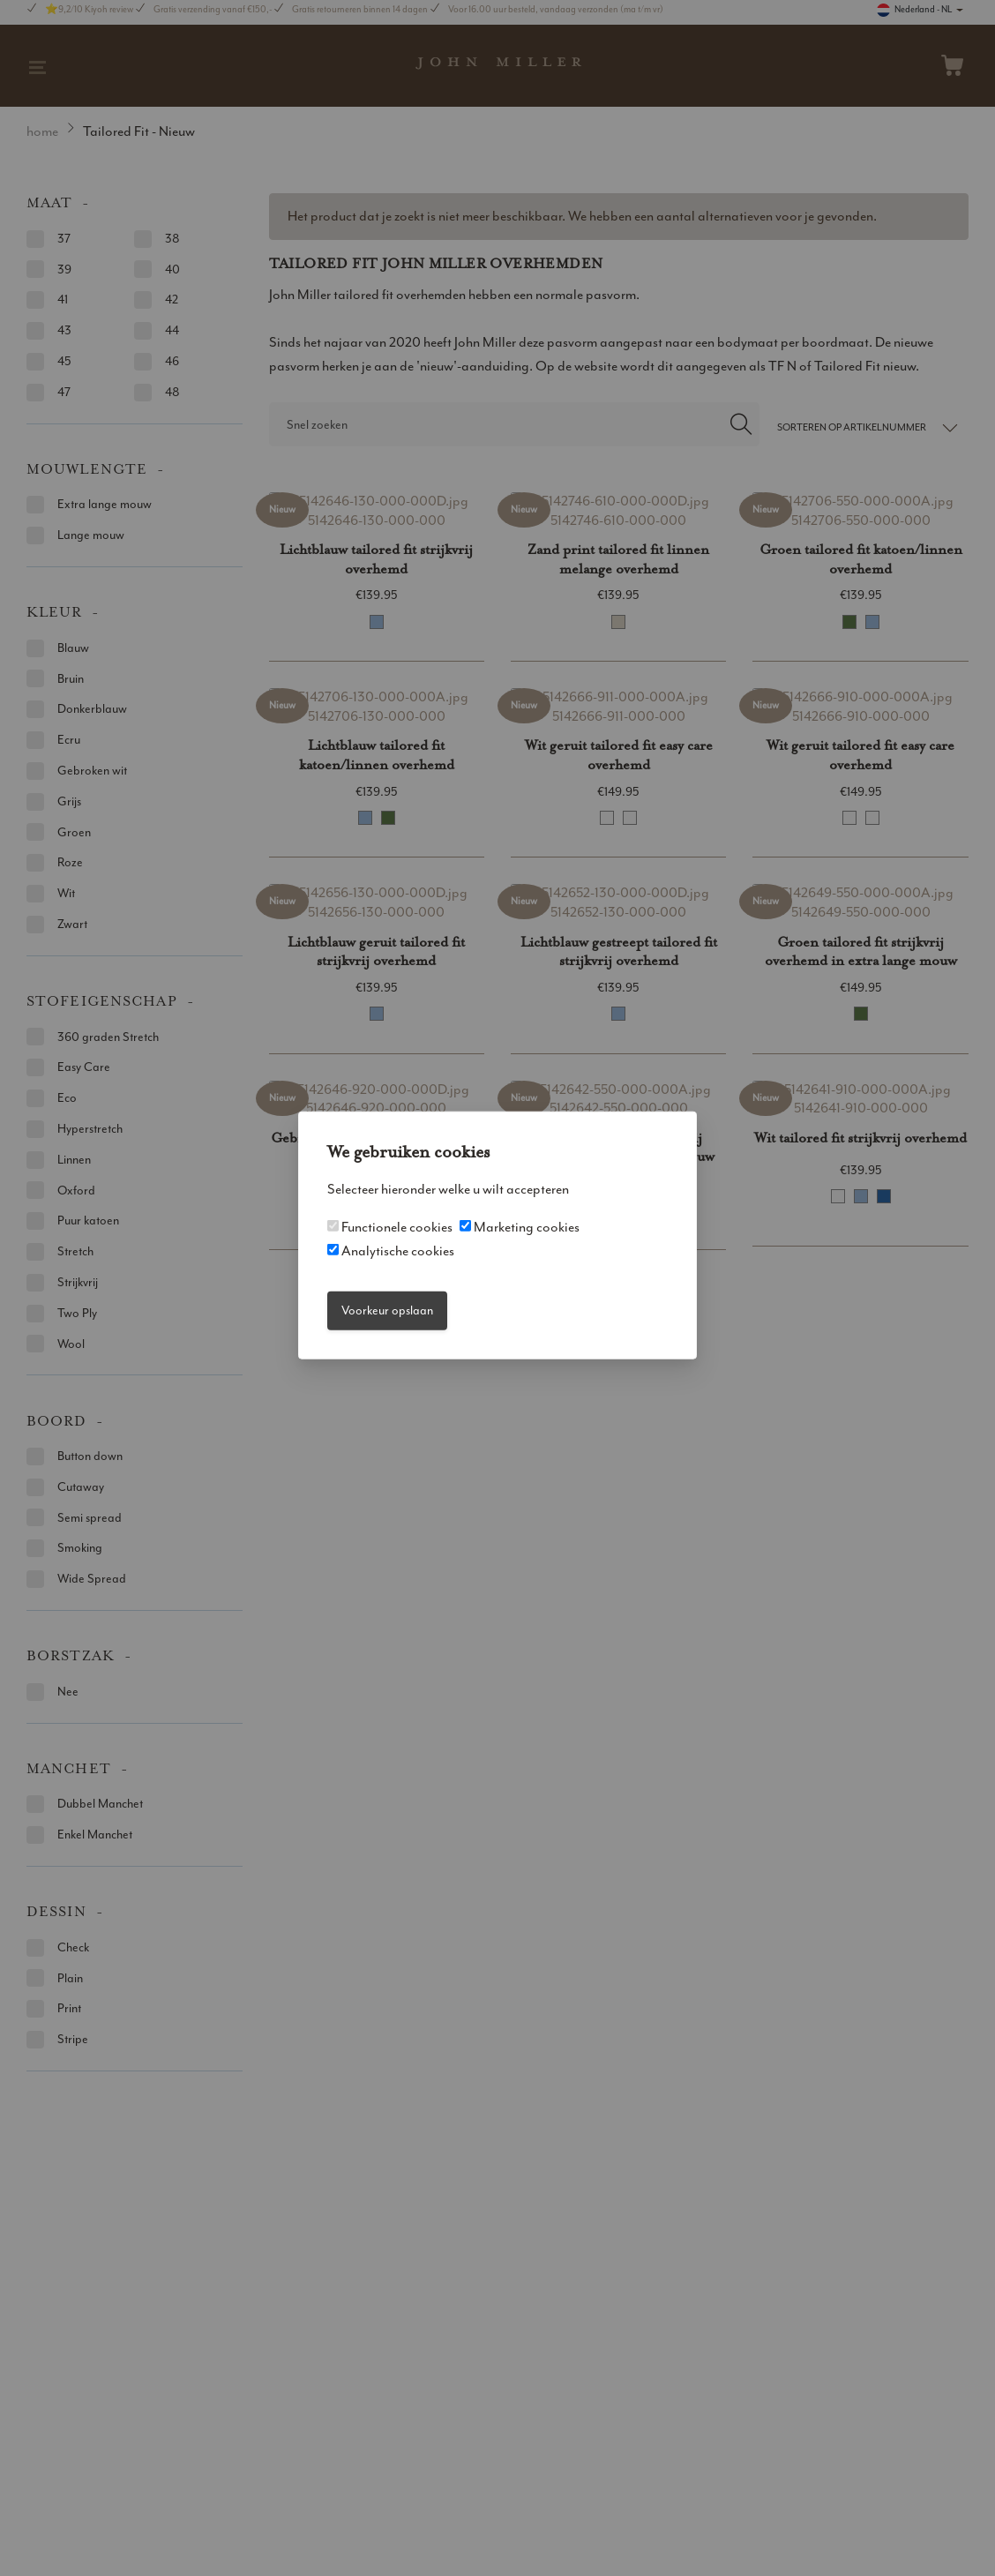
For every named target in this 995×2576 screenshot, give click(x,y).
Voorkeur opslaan (387, 1310)
